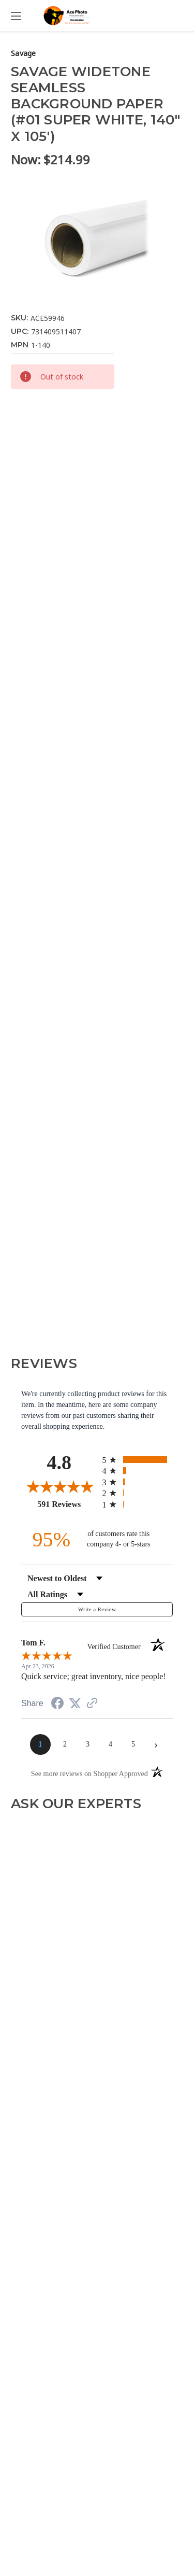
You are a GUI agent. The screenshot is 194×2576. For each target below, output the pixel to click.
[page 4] (110, 1744)
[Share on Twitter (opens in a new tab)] (75, 1704)
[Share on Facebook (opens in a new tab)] (57, 1705)
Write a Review (97, 1609)
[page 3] (88, 1744)
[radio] (137, 1459)
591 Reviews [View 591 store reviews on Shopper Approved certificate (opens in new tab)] (67, 1504)
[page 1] (40, 1744)
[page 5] (133, 1744)
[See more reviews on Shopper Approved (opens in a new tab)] (92, 1704)
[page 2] (65, 1744)
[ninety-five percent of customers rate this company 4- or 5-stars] (97, 1539)
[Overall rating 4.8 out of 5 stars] (59, 1486)
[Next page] (156, 1744)
